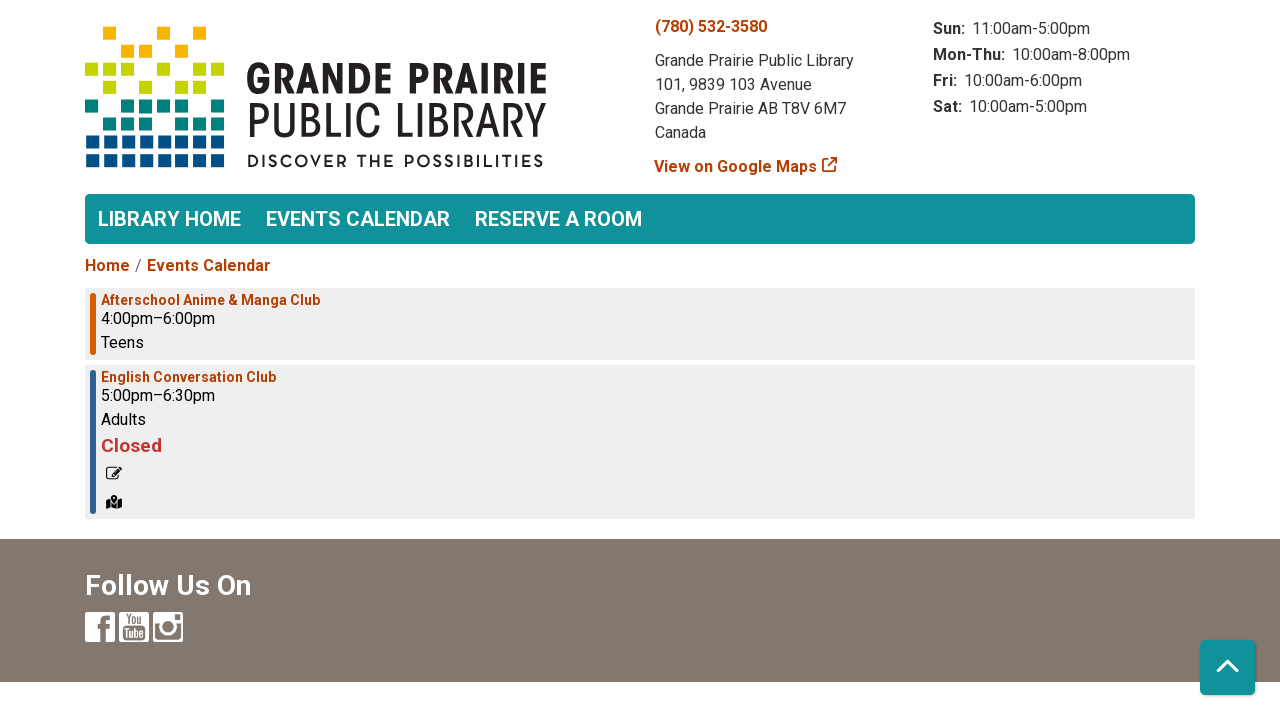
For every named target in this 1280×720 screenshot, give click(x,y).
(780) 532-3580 (711, 26)
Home (107, 265)
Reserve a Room (558, 219)
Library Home (169, 219)
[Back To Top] (1227, 667)
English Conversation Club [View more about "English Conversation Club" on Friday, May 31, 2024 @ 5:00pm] (188, 377)
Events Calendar (358, 219)
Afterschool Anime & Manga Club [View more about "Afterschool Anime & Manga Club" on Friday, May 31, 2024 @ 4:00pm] (210, 300)
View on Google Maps (736, 166)
